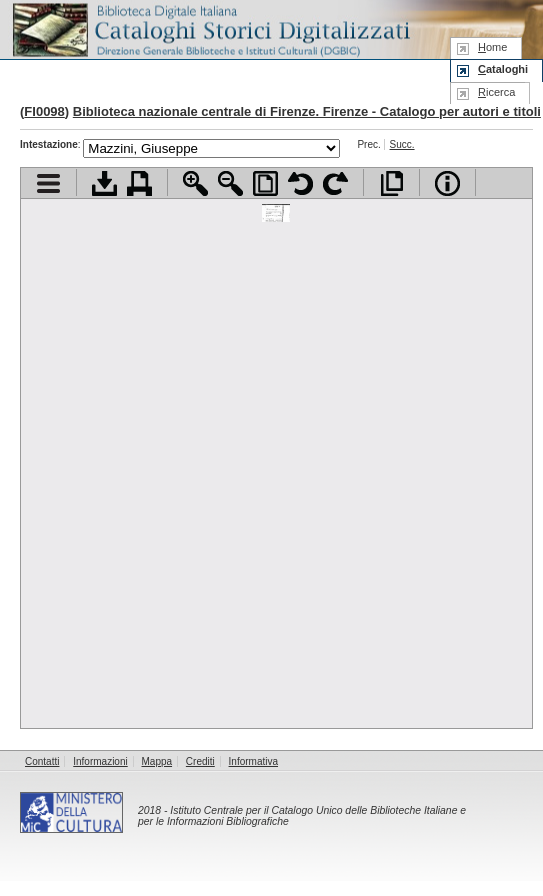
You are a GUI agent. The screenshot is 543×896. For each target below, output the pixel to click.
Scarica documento (104, 183)
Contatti (42, 761)
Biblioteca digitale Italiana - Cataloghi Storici (210, 28)
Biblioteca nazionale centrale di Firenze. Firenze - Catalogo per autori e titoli (307, 111)
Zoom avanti (195, 183)
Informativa (253, 761)
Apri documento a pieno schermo (391, 183)
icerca (496, 92)
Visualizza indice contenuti (48, 183)
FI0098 (44, 111)
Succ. (402, 144)
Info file (447, 183)
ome (492, 47)
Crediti (200, 761)
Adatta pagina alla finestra (265, 183)
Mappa (157, 761)
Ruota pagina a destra (335, 183)
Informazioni (100, 761)
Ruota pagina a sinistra (300, 183)
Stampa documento (139, 183)
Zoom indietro (230, 183)
